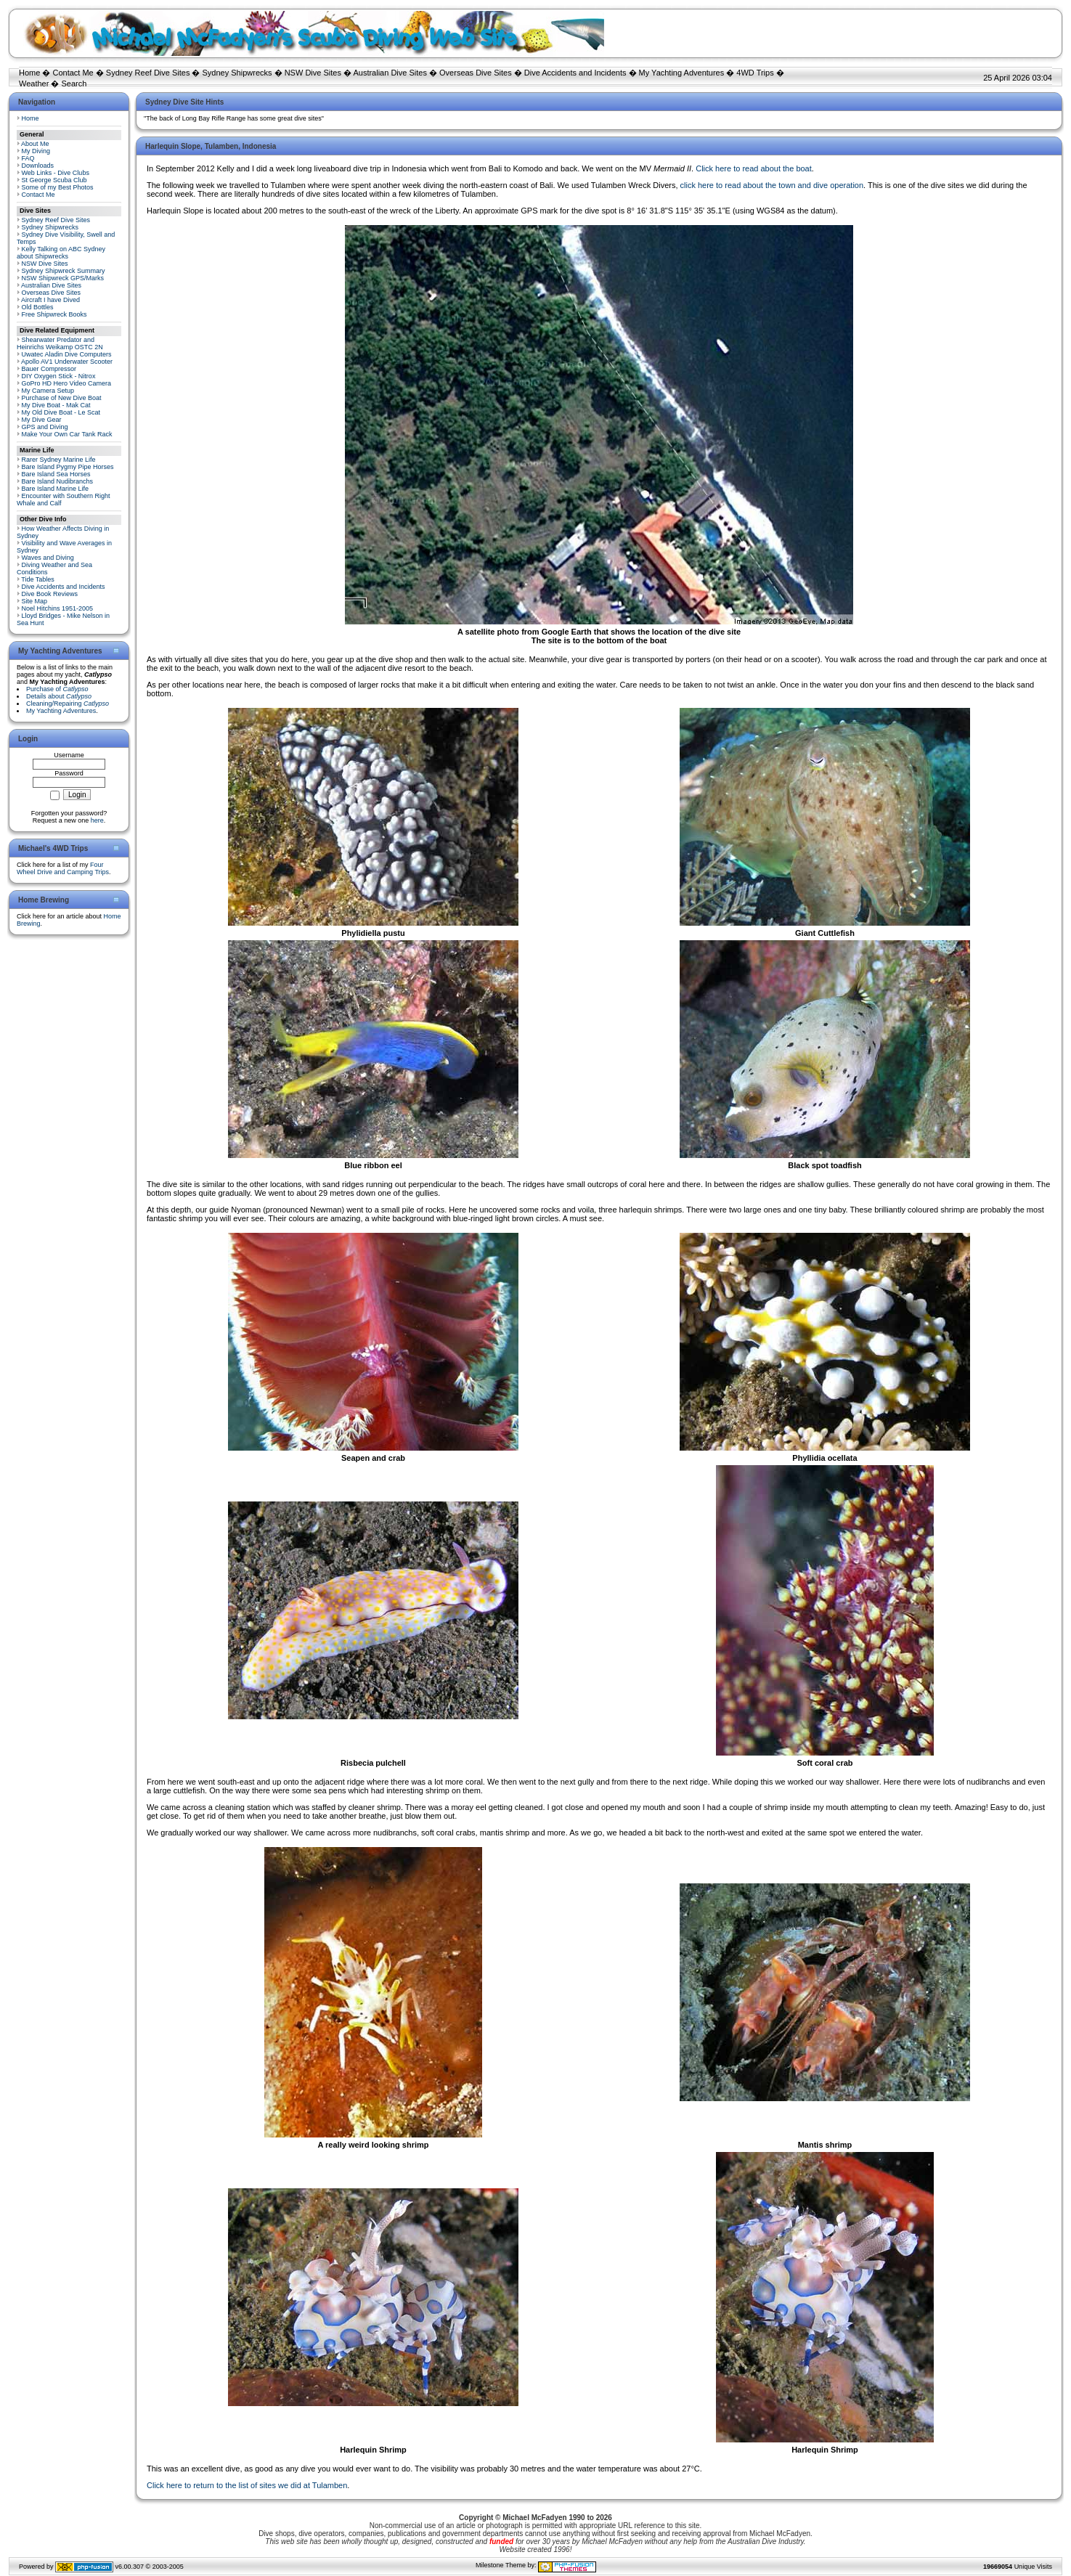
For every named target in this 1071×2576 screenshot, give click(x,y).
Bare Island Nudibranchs (58, 481)
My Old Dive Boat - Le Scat (61, 412)
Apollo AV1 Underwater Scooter (67, 361)
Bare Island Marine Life (55, 488)
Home (29, 72)
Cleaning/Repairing (67, 703)
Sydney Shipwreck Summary (63, 270)
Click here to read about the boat (754, 168)
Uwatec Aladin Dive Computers (67, 354)
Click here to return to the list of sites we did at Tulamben (247, 2485)
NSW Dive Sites (313, 72)
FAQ (28, 158)
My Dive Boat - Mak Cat (56, 405)
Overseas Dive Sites (475, 72)
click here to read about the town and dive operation (772, 185)
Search (74, 83)
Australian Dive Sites (390, 72)
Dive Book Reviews (50, 594)
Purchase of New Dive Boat (62, 398)
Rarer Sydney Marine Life (59, 459)
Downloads (38, 165)
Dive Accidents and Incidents (575, 72)
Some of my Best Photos (58, 187)
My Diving (36, 151)
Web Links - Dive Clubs (55, 172)
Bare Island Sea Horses (56, 474)
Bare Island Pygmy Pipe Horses (68, 466)
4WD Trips (754, 72)
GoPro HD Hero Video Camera (66, 383)
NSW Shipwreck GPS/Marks (63, 278)
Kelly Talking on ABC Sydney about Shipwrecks (61, 252)
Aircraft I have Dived (50, 299)
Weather (34, 83)
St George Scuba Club (54, 180)
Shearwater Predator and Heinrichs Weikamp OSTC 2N (60, 343)
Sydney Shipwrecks (237, 72)
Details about (58, 696)
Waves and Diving (48, 557)
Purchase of (57, 689)
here (97, 820)
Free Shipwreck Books (54, 314)
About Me (35, 143)
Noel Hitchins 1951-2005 (58, 608)
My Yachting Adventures (682, 72)
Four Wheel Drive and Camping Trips (63, 868)
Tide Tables (37, 579)
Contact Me (72, 72)
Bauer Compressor (49, 368)
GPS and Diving (45, 427)
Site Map (35, 601)
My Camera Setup (48, 390)
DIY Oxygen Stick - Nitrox (59, 376)
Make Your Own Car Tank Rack (67, 434)
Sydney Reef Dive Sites (148, 72)
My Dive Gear (42, 419)
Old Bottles (38, 307)
